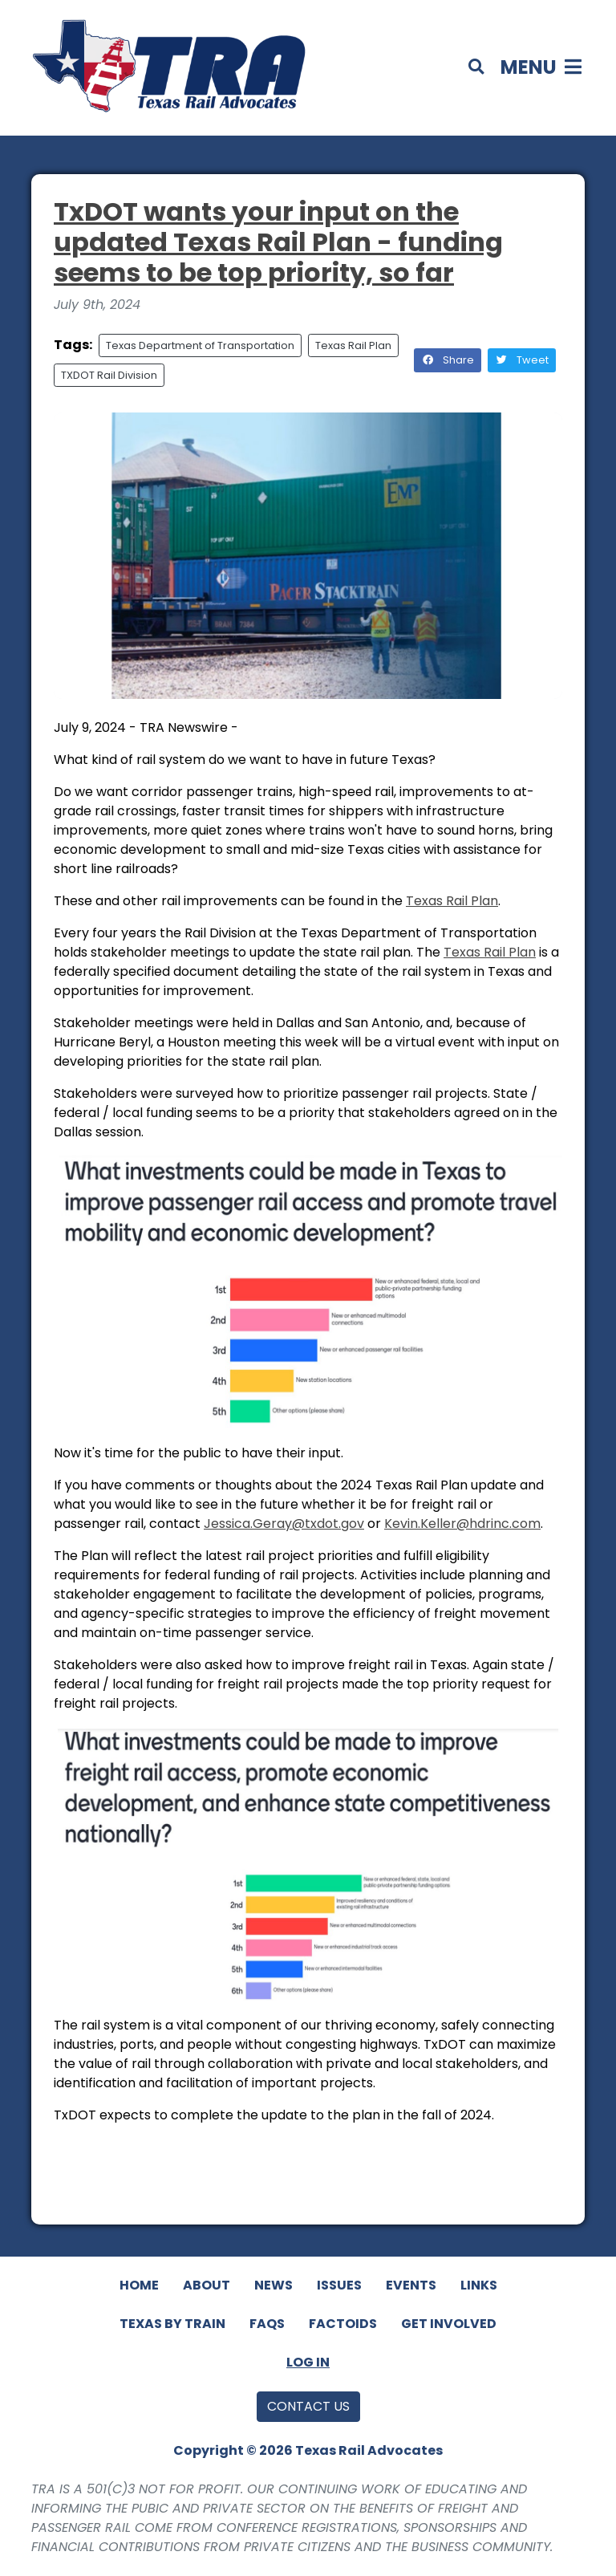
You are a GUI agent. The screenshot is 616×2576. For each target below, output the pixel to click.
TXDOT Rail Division (109, 375)
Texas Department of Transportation (200, 345)
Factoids (343, 2323)
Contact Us (308, 2406)
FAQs (267, 2323)
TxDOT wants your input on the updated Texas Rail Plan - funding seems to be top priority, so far (278, 242)
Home (139, 2285)
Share (447, 360)
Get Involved (448, 2323)
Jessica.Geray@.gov (284, 1523)
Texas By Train (172, 2323)
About (206, 2285)
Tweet (522, 360)
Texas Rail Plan (353, 345)
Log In (308, 2362)
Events (411, 2285)
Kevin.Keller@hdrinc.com (462, 1523)
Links (478, 2285)
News (273, 2285)
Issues (339, 2285)
